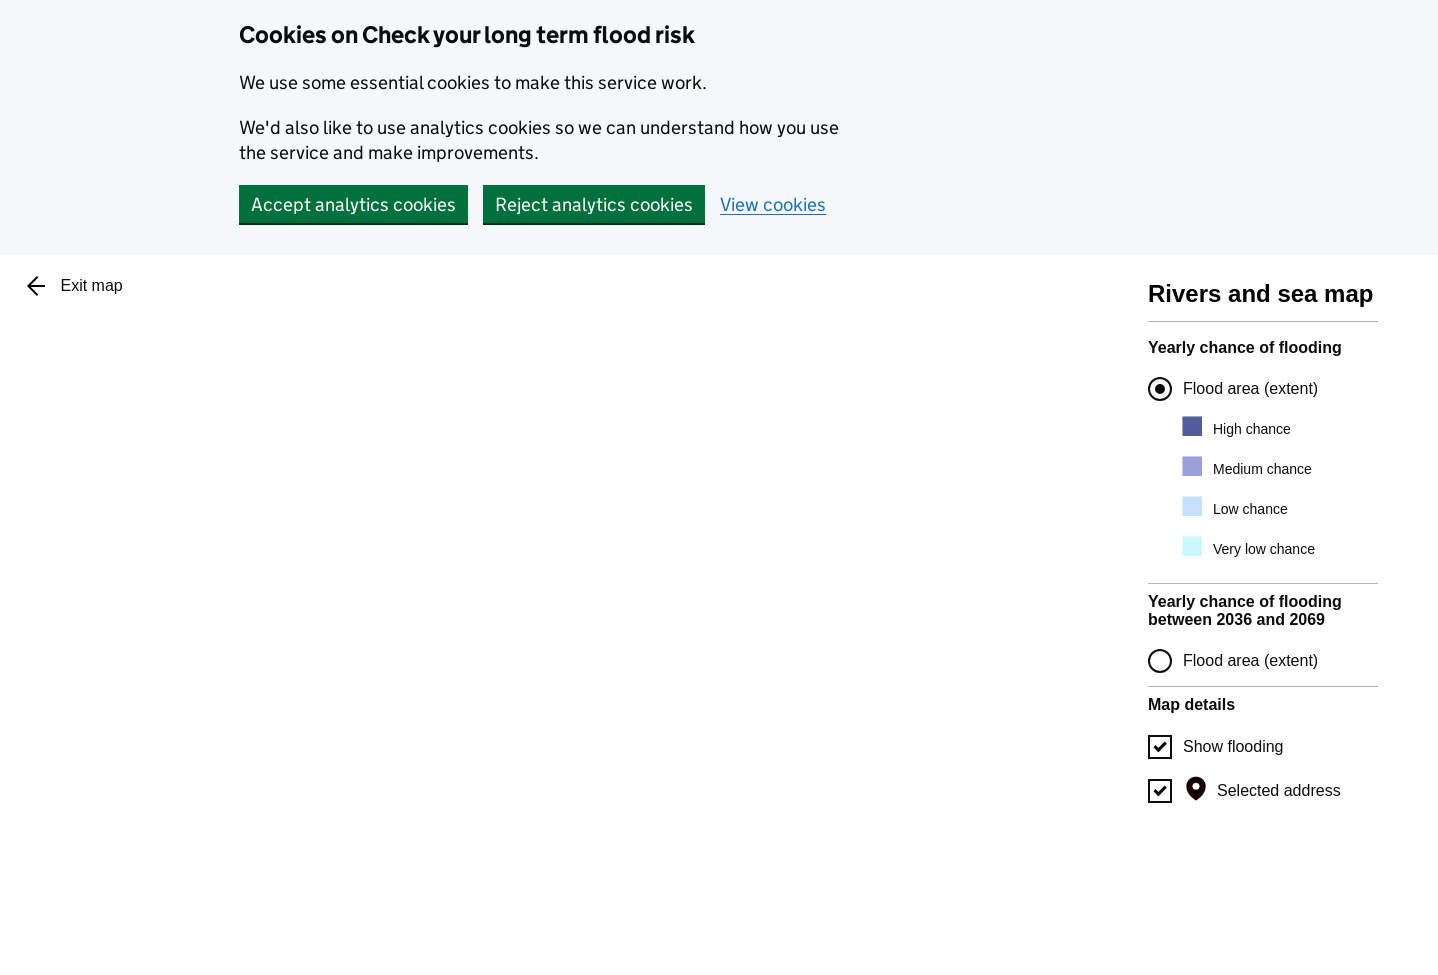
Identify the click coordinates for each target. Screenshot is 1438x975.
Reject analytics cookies (594, 204)
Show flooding (1233, 746)
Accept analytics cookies (353, 204)
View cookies (773, 204)
